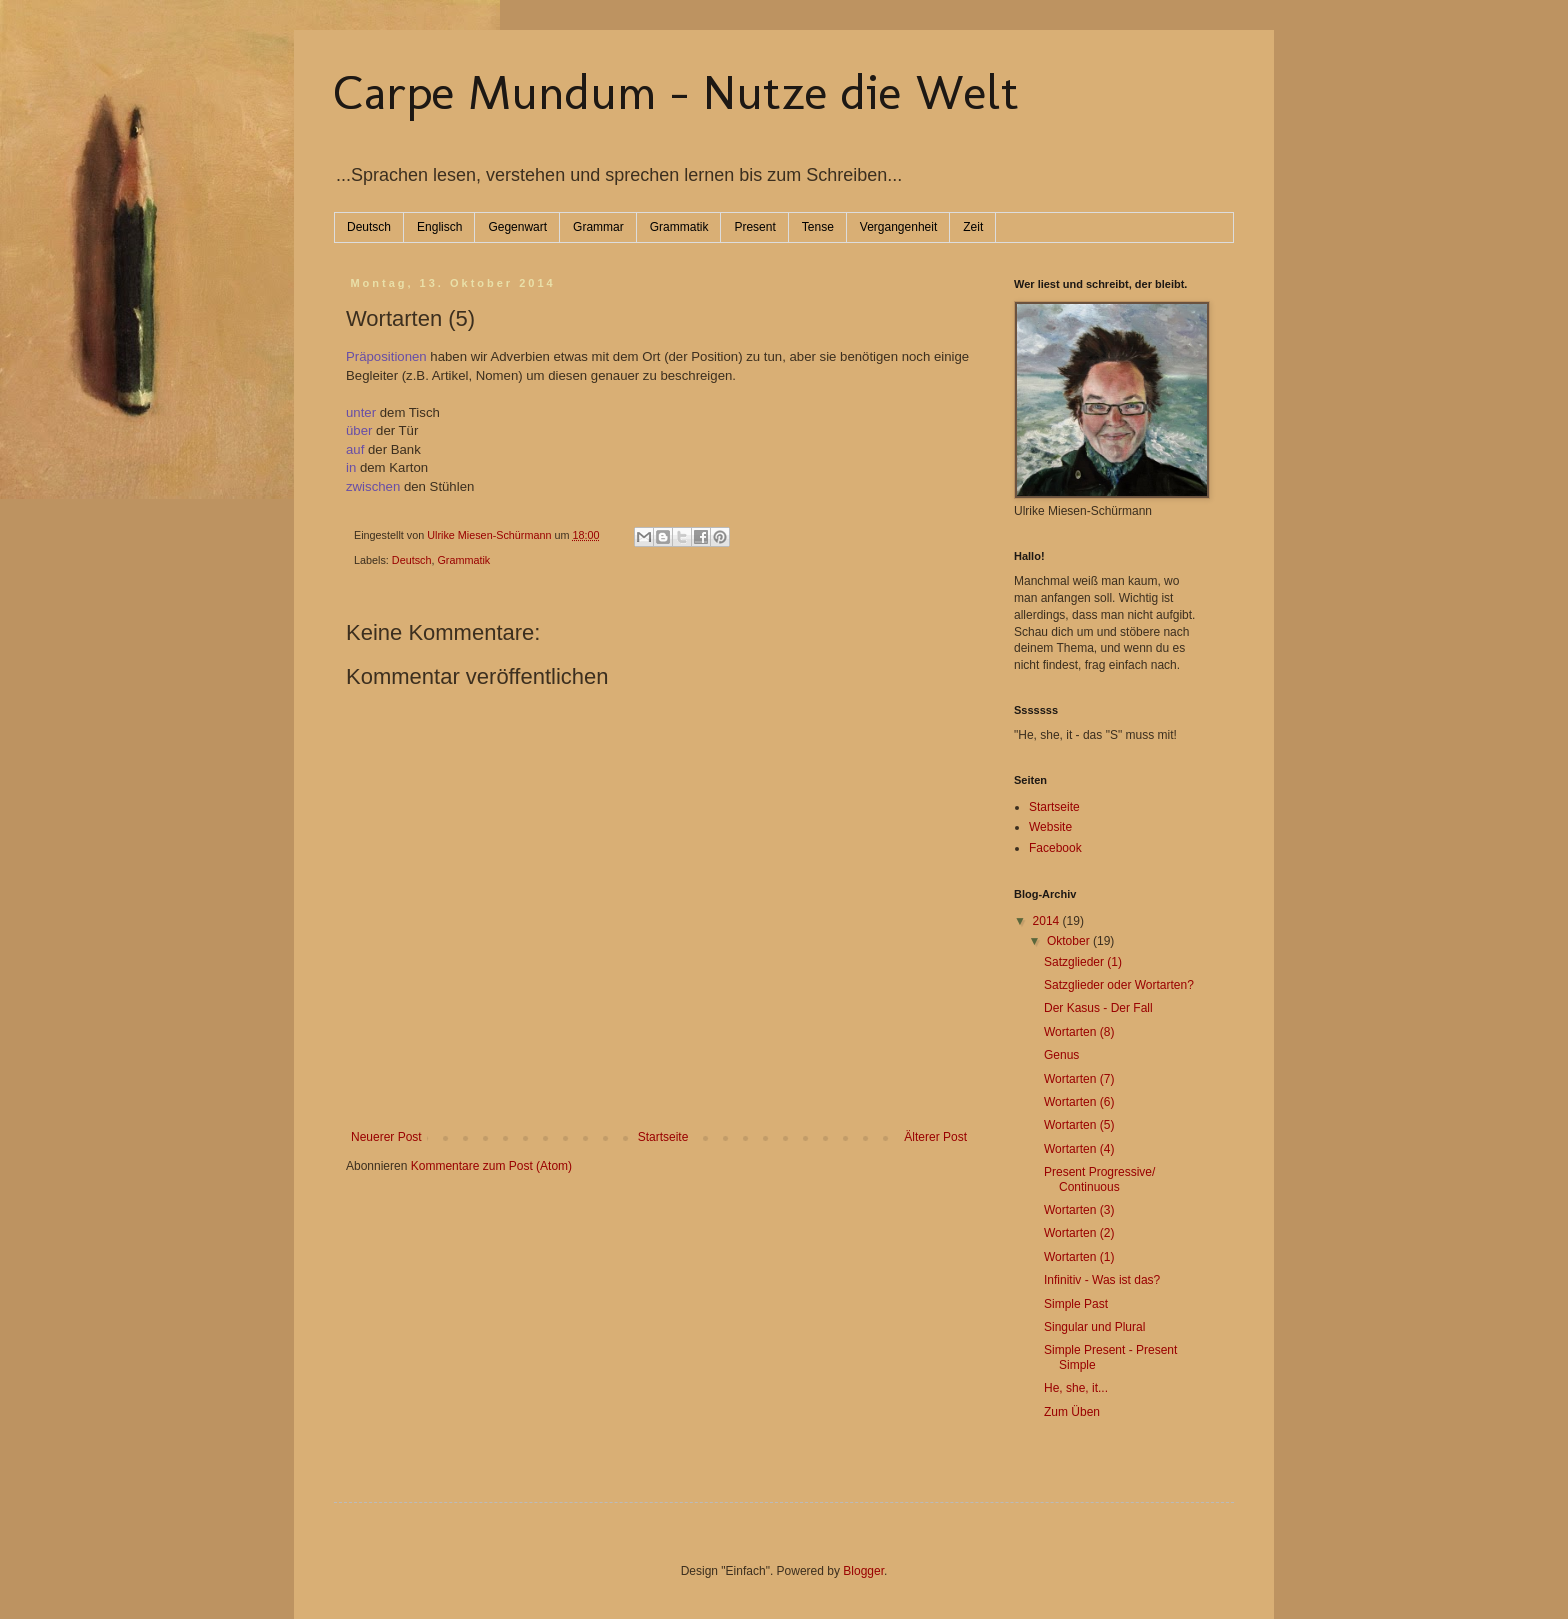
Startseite (663, 1137)
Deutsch (369, 227)
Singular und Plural (1094, 1327)
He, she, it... (1076, 1388)
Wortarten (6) (1079, 1102)
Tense (818, 227)
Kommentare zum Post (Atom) (491, 1166)
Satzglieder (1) (1083, 962)
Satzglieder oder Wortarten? (1119, 985)
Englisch (439, 227)
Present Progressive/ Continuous (1099, 1179)
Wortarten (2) (1079, 1233)
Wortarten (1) (1079, 1257)
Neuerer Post (386, 1137)
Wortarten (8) (1079, 1032)
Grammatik (679, 227)
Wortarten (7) (1079, 1079)
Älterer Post (935, 1137)
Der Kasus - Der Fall (1098, 1008)
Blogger (863, 1571)
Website (1050, 827)
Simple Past (1076, 1304)
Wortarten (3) (1079, 1210)
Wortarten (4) (1079, 1149)
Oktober (1070, 941)
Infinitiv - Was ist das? (1102, 1280)
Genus (1061, 1055)
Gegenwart (517, 227)
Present (754, 227)
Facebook (1055, 848)
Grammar (598, 227)
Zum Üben (1072, 1412)
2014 (1048, 921)
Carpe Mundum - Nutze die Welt (676, 92)
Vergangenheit (898, 227)
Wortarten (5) (1079, 1125)
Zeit (973, 227)
